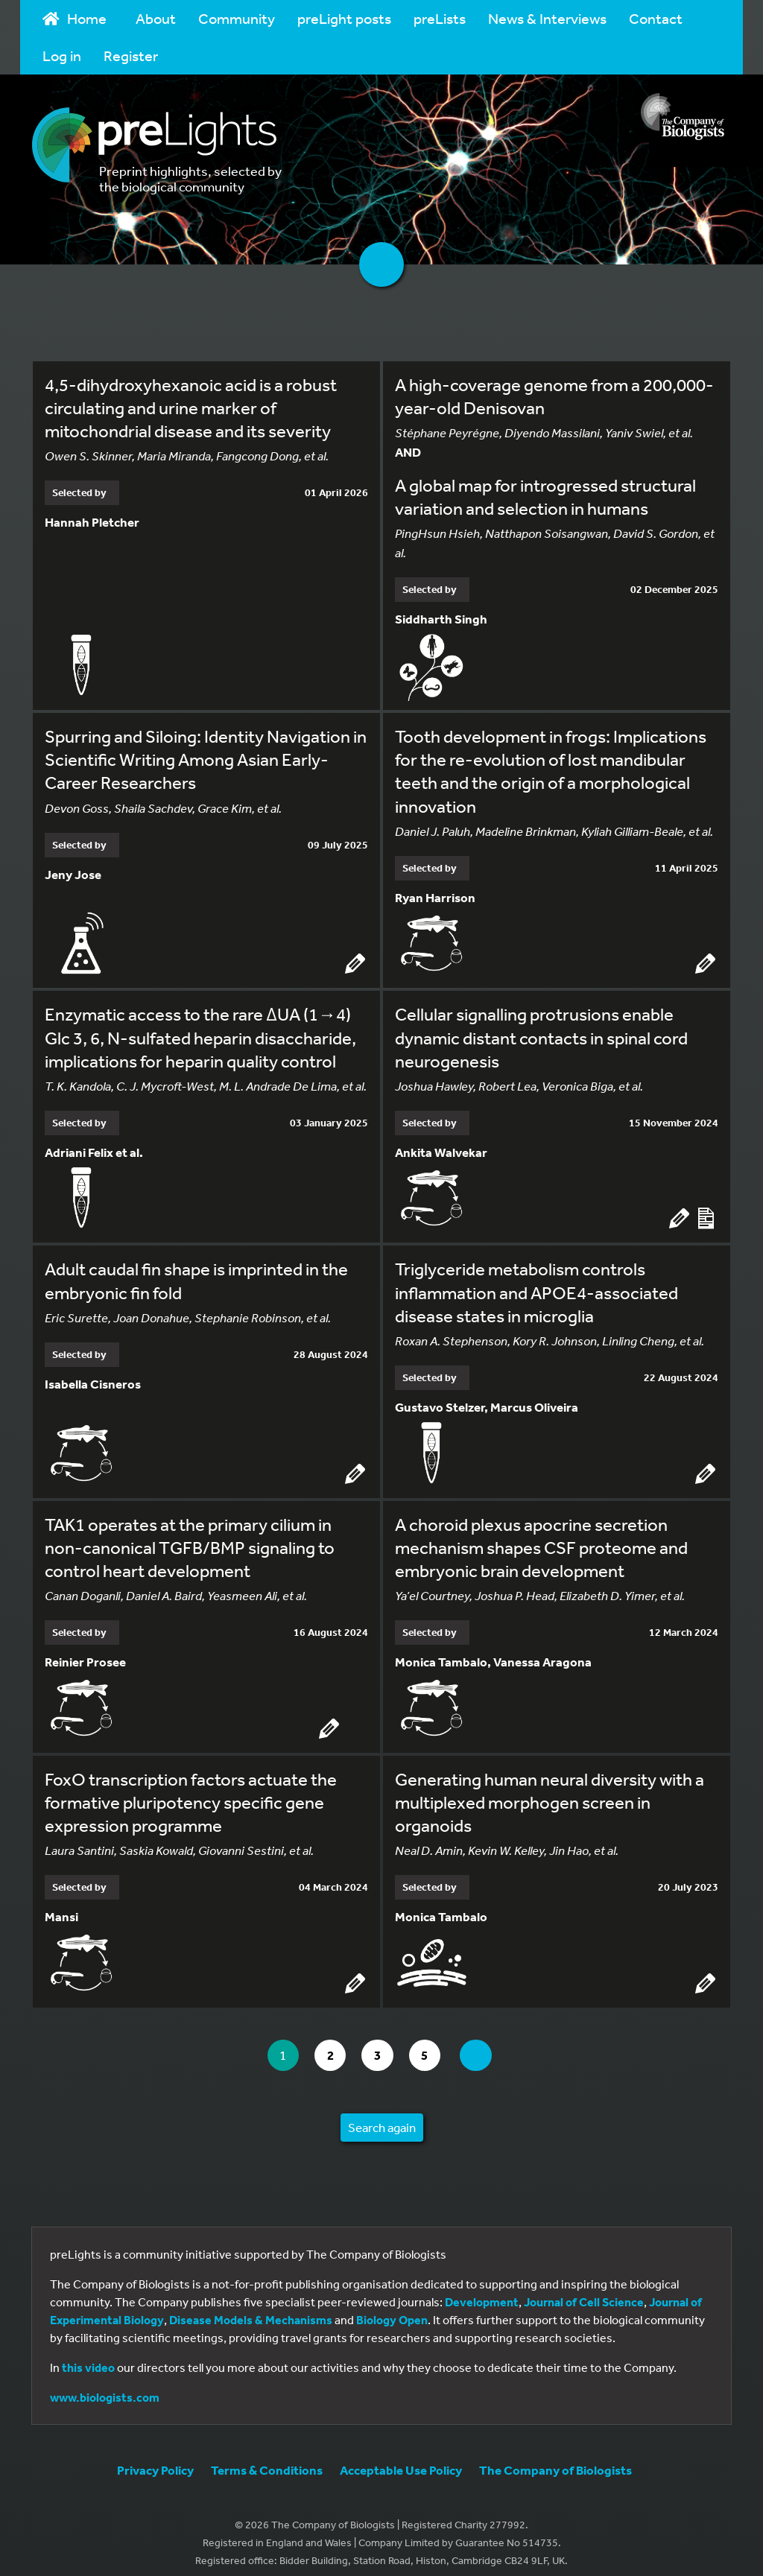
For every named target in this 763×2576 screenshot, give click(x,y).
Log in (61, 55)
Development (482, 2290)
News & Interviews (547, 18)
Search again (382, 2116)
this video (88, 2356)
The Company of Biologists (555, 2458)
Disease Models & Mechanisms (250, 2308)
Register (131, 55)
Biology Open (392, 2308)
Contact (656, 18)
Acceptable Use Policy (401, 2458)
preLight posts (344, 18)
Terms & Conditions (267, 2458)
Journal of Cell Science (584, 2290)
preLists (440, 18)
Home (74, 18)
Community (236, 18)
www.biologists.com (104, 2386)
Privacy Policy (155, 2458)
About (156, 18)
